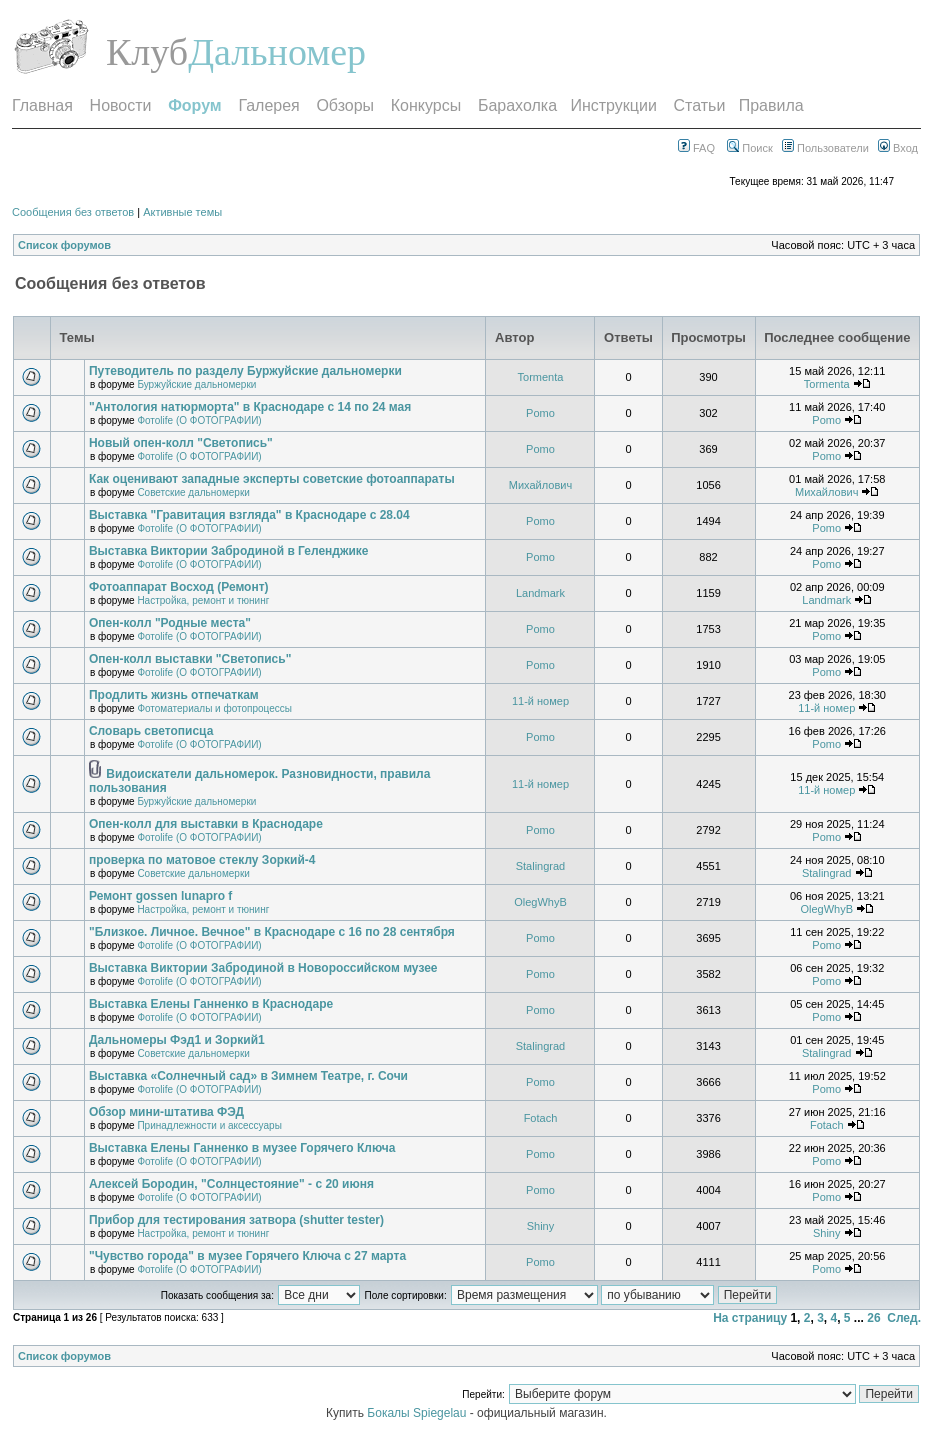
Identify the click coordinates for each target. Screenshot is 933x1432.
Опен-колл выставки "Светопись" (190, 659)
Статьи (700, 105)
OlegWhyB (540, 902)
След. (904, 1318)
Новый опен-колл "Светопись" (181, 443)
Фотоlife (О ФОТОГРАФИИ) (199, 420)
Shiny (541, 1226)
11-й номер (540, 701)
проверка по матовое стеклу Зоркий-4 (202, 860)
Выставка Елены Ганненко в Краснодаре (211, 1004)
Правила (771, 105)
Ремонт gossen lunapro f (160, 896)
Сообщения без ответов (73, 212)
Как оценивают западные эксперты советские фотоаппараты (272, 479)
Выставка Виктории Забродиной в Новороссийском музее (263, 968)
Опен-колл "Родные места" (170, 623)
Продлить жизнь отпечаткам (174, 695)
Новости (121, 105)
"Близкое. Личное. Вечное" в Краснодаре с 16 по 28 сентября (272, 932)
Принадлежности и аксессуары (209, 1125)
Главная (42, 105)
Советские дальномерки (193, 492)
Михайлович (540, 485)
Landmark (540, 593)
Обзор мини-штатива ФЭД (166, 1112)
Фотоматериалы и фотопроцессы (214, 708)
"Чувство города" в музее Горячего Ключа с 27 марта (247, 1256)
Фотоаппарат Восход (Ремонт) (179, 587)
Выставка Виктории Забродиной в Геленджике (229, 551)
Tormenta (541, 377)
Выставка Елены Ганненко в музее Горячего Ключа (242, 1148)
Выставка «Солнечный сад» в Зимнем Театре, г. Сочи (248, 1076)
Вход (898, 148)
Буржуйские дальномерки (196, 384)
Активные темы (182, 212)
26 (873, 1318)
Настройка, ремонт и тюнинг (203, 600)
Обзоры (345, 105)
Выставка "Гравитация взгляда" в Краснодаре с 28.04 (249, 515)
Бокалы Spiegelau (418, 1413)
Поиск (750, 148)
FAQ (696, 148)
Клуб (147, 52)
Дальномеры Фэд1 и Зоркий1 (177, 1040)
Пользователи (825, 148)
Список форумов (64, 245)
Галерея (268, 105)
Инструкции (613, 105)
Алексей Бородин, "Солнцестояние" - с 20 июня (231, 1184)
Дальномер (277, 52)
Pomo (540, 413)
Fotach (541, 1118)
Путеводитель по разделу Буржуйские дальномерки (245, 371)
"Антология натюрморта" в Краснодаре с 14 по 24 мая (250, 407)
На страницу (750, 1318)
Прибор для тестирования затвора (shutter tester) (236, 1220)
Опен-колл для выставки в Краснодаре (206, 824)
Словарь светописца (151, 731)
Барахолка (517, 105)
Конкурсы (426, 105)
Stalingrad (541, 866)
